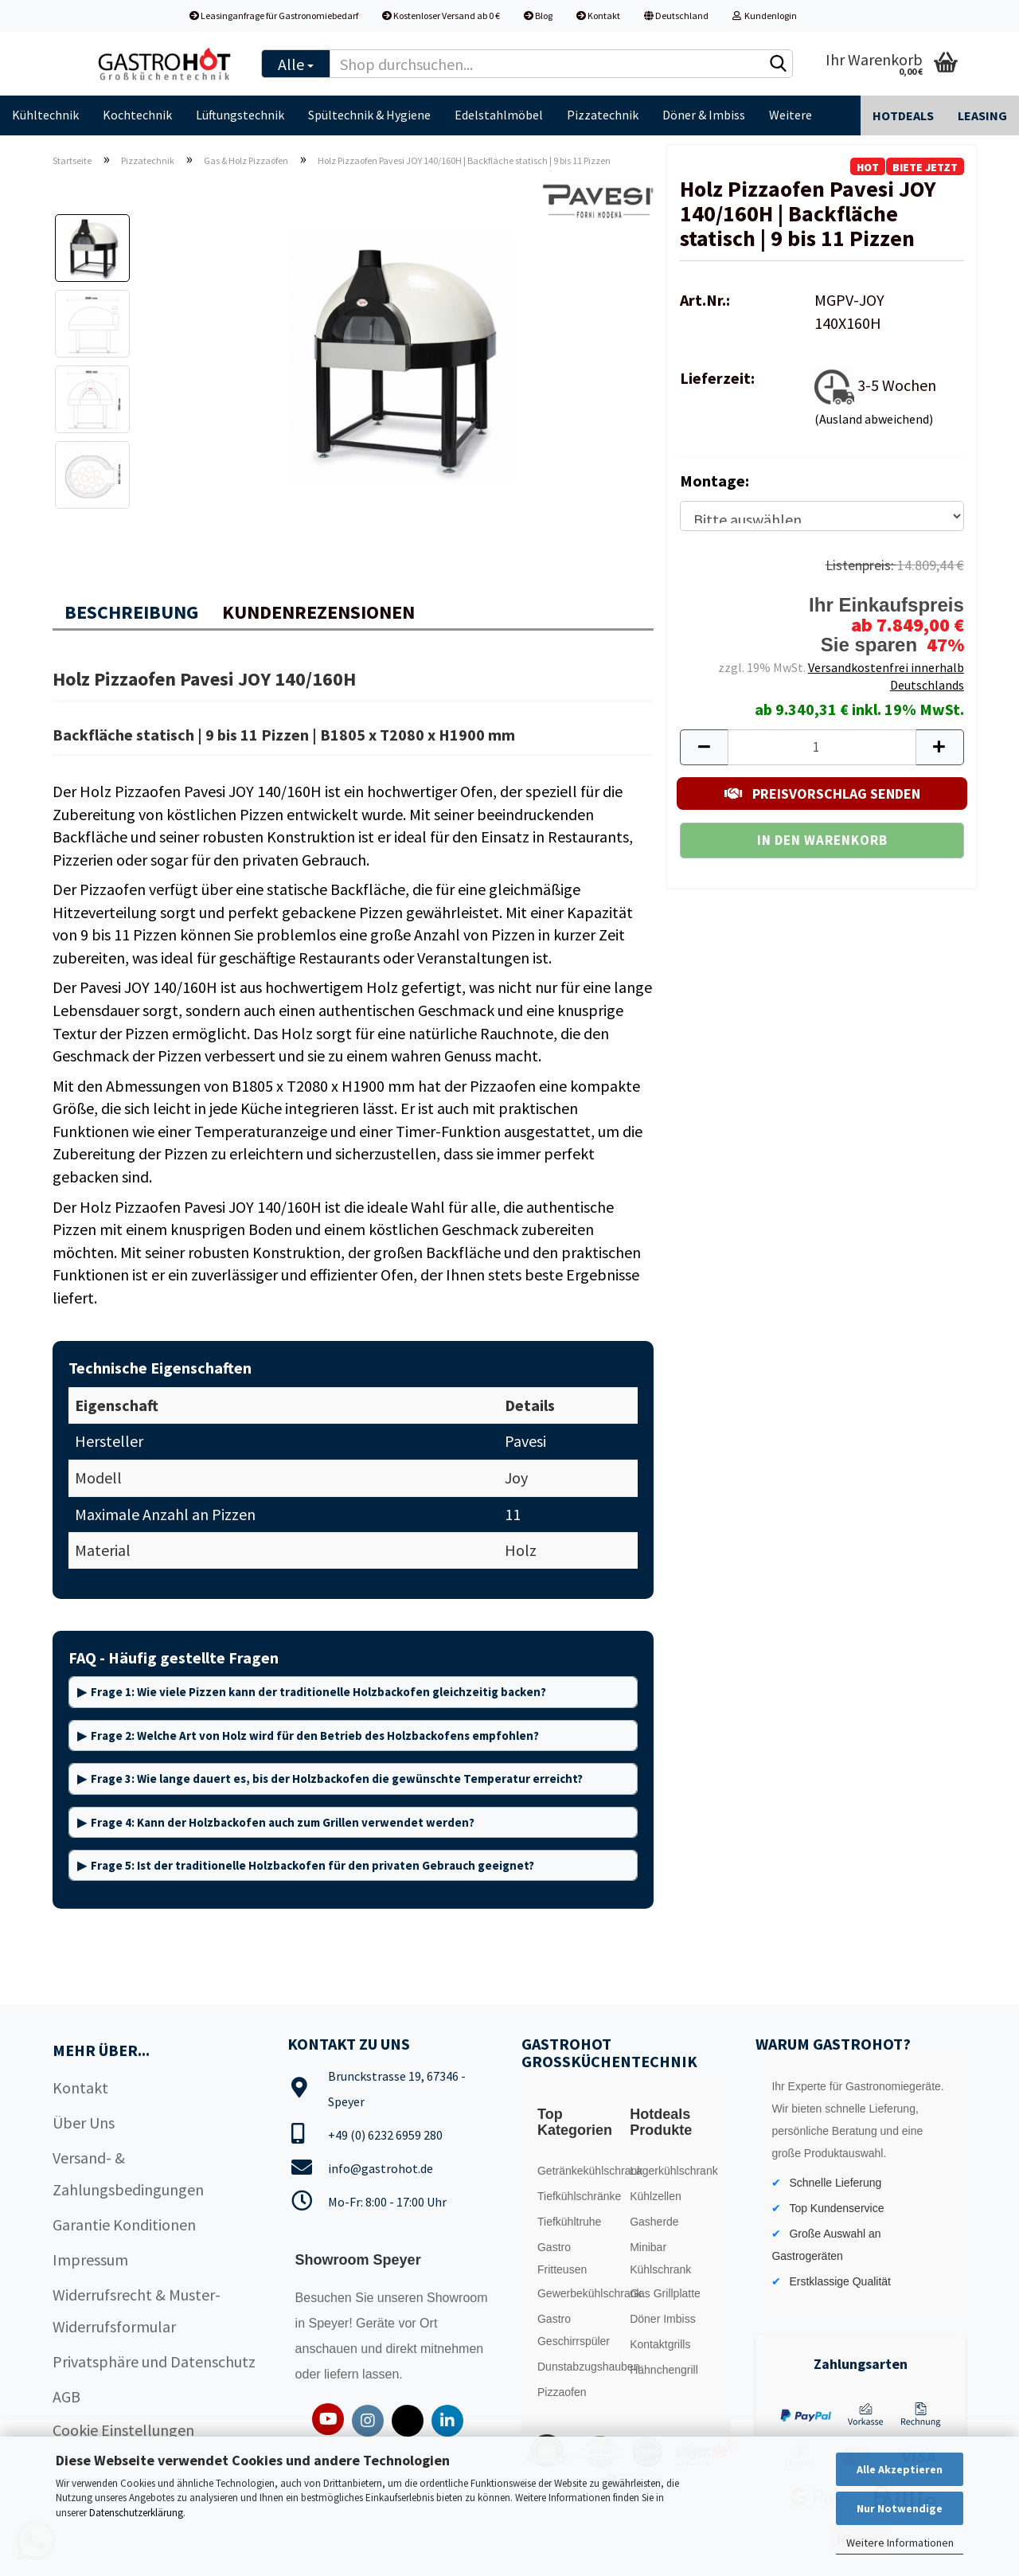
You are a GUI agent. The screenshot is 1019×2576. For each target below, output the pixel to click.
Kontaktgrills (660, 2344)
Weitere (790, 115)
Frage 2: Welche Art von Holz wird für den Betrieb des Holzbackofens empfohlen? (315, 1735)
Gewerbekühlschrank (580, 2293)
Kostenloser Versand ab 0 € (441, 15)
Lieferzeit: (717, 378)
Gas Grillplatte (665, 2293)
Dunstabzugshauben (580, 2366)
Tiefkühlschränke (579, 2196)
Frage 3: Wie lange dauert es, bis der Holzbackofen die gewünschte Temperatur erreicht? (337, 1778)
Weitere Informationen (900, 2542)
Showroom (457, 2297)
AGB (66, 2396)
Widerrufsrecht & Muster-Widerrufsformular (137, 2310)
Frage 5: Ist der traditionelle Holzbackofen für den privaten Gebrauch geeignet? (312, 1865)
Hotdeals (903, 115)
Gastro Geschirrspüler (573, 2329)
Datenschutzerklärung (136, 2512)
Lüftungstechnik (240, 115)
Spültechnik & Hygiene (369, 115)
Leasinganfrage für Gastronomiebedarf (273, 15)
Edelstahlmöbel (499, 115)
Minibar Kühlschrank (660, 2258)
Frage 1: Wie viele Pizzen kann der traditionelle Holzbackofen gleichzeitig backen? (318, 1691)
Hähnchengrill (664, 2369)
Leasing (982, 115)
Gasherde (654, 2221)
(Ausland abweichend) (873, 419)
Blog (538, 15)
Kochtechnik (137, 115)
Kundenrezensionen (318, 612)
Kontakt (598, 15)
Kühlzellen (655, 2196)
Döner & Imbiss (703, 115)
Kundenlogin (764, 15)
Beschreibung (131, 612)
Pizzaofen (561, 2392)
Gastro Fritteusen (562, 2258)
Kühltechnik (45, 115)
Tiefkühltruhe (569, 2221)
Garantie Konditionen (124, 2224)
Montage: (714, 481)
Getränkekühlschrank (580, 2170)
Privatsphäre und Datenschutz (154, 2361)
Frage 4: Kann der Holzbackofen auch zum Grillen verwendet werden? (282, 1822)
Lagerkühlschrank (672, 2170)
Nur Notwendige (900, 2508)
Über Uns (84, 2122)
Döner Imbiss (662, 2318)
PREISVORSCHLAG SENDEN (822, 793)
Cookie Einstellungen (123, 2430)
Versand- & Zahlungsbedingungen (128, 2173)
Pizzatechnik (602, 115)
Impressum (90, 2259)
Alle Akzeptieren (900, 2469)
